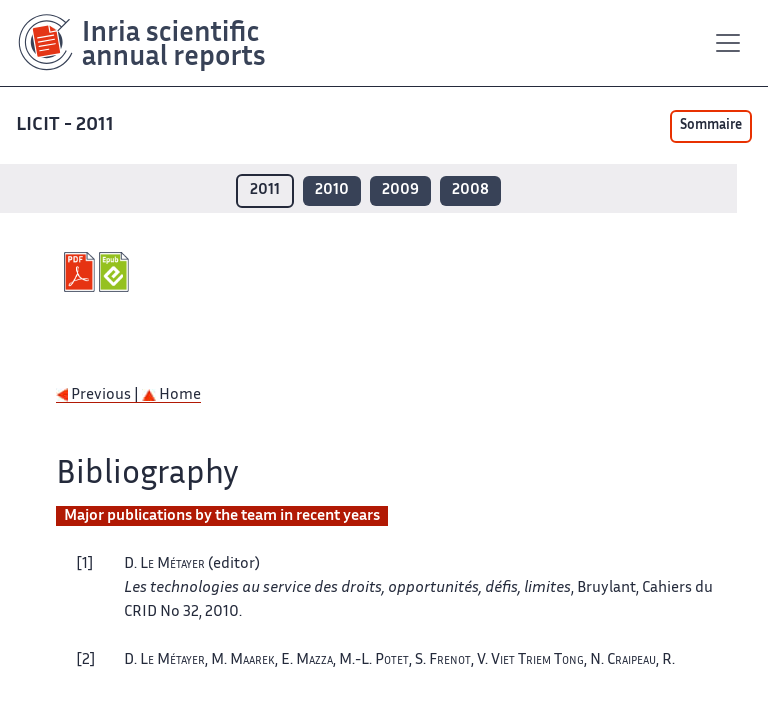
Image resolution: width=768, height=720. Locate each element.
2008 (470, 190)
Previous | (99, 395)
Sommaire (711, 126)
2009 (400, 190)
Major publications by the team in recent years (222, 516)
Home (171, 395)
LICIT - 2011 (65, 125)
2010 (332, 190)
